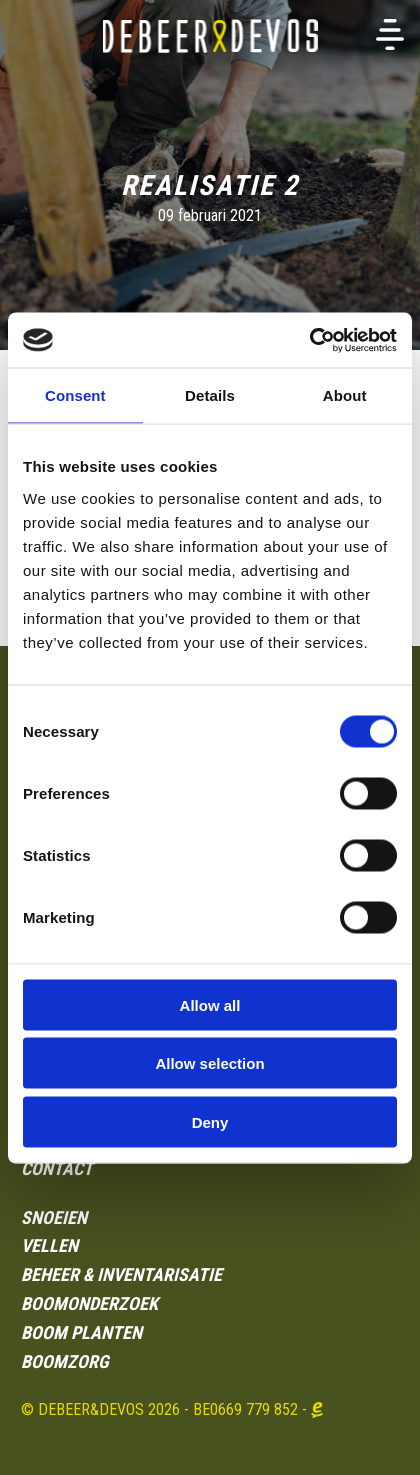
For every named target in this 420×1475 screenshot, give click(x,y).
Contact (57, 1168)
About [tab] (345, 395)
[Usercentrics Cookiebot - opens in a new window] (309, 340)
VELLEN (49, 1245)
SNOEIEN (54, 1217)
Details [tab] (210, 395)
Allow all (210, 1004)
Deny (210, 1121)
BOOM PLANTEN (81, 1332)
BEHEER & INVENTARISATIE (121, 1274)
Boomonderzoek (89, 1303)
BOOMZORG (65, 1361)
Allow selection (209, 1063)
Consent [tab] (75, 395)
